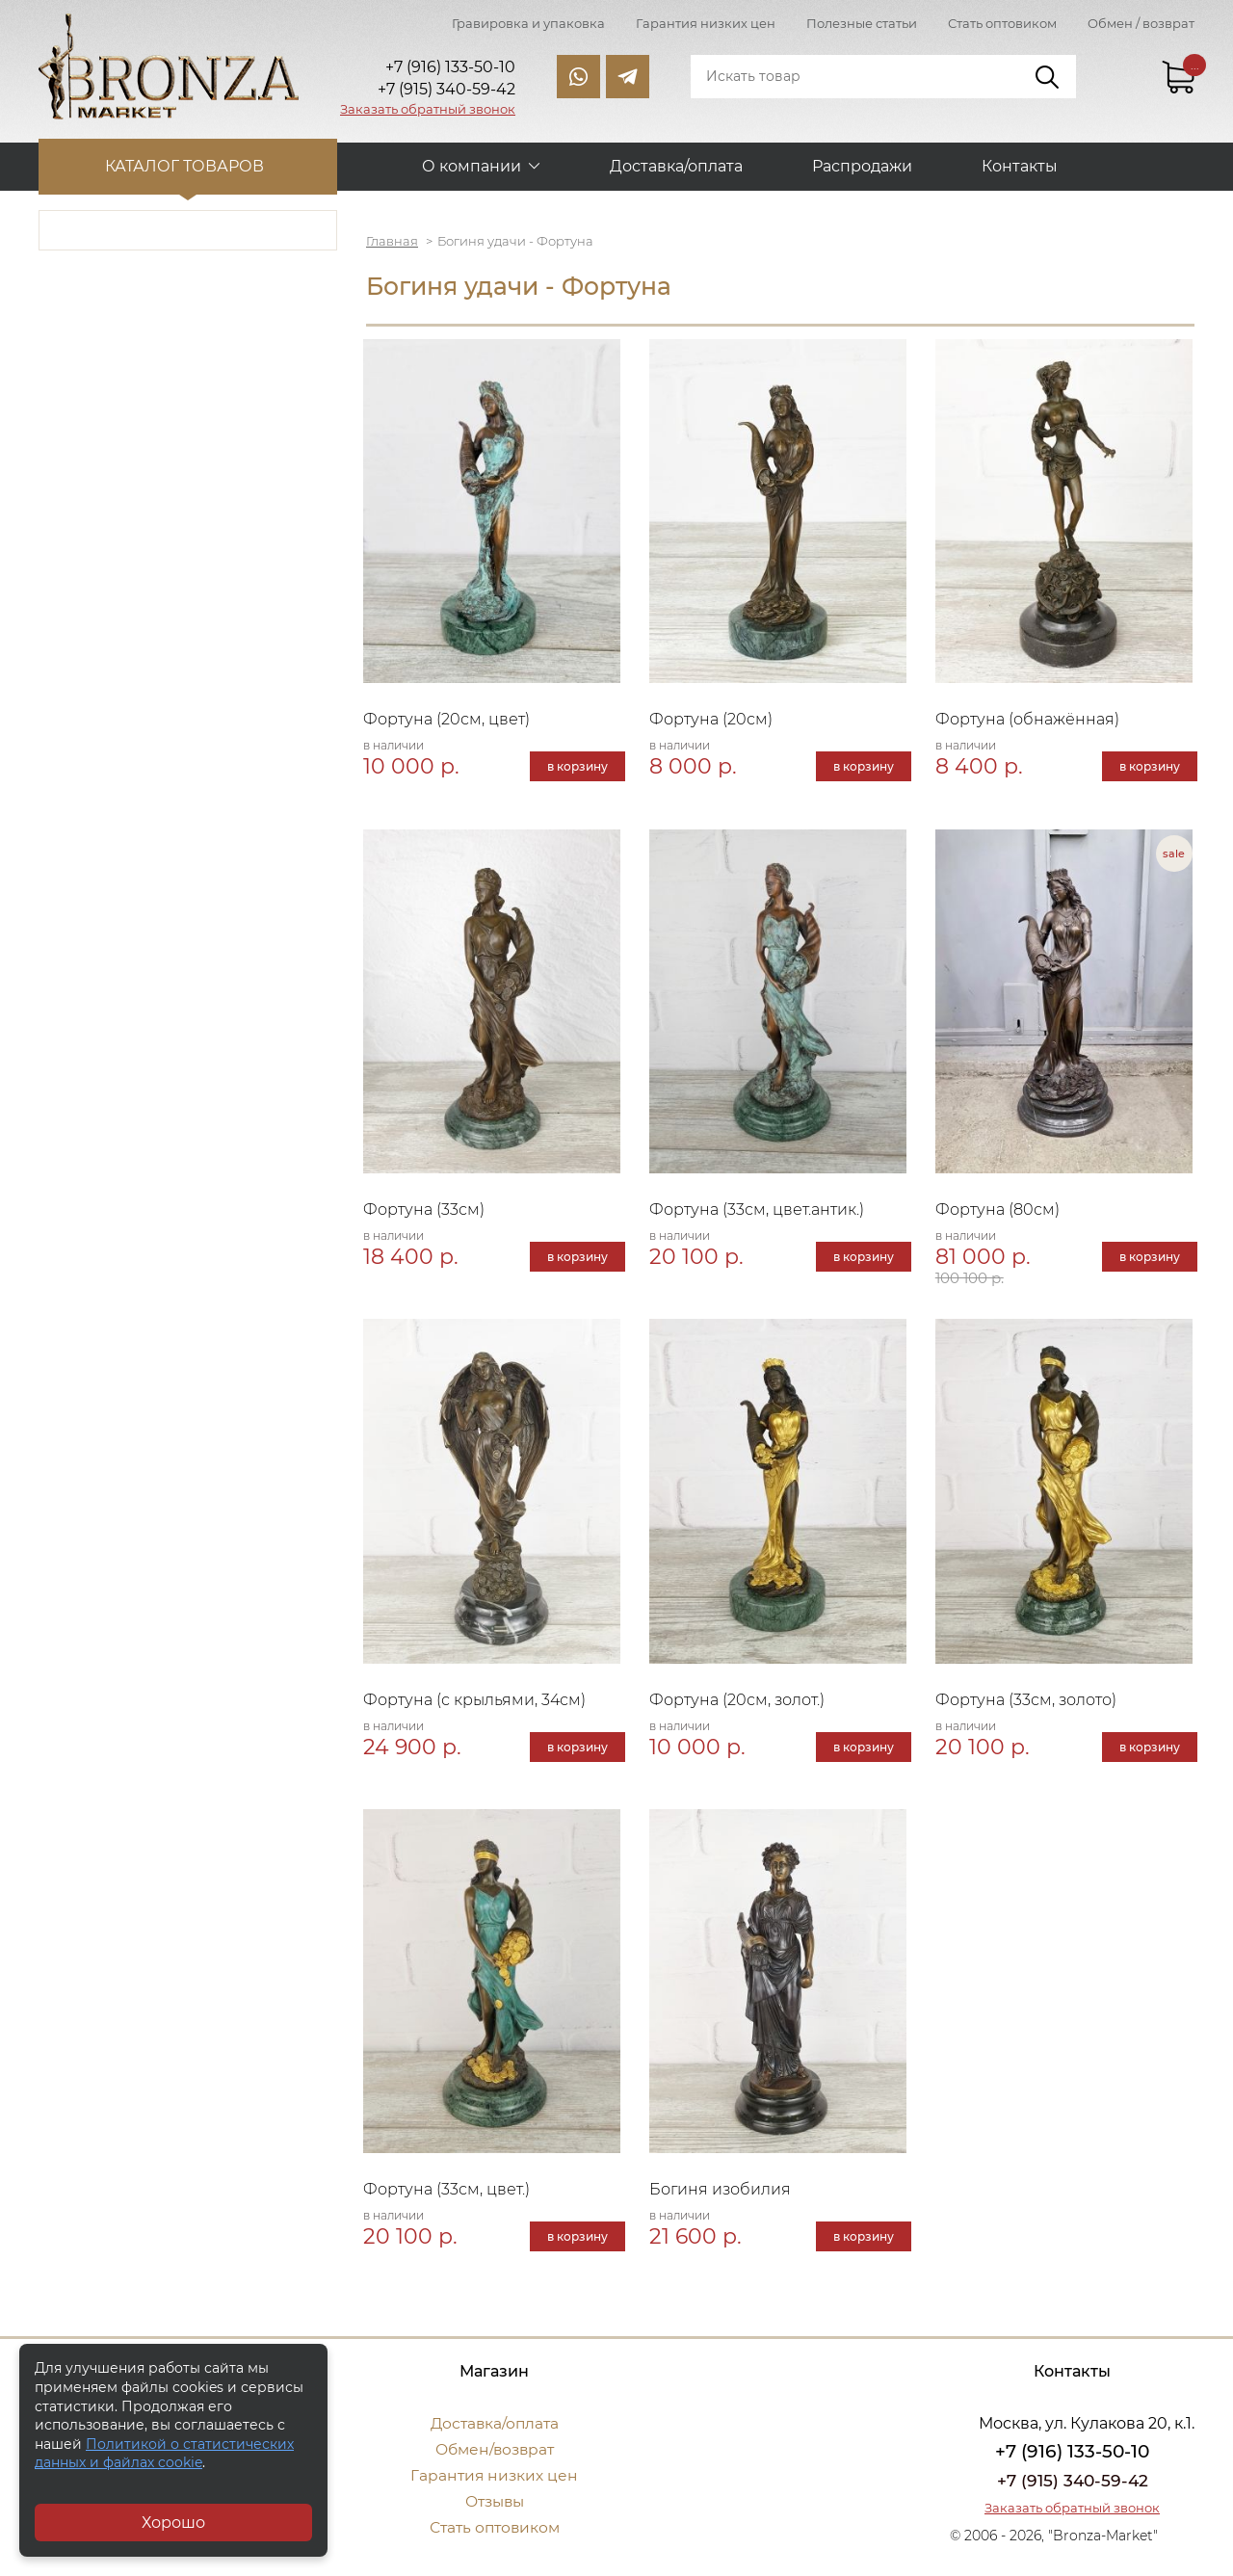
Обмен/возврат (494, 2458)
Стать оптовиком (1002, 23)
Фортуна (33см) (426, 1212)
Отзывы (494, 2510)
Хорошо (173, 2522)
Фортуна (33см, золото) (1027, 1704)
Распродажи (862, 164)
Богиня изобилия (723, 2198)
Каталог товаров (188, 164)
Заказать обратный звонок (427, 109)
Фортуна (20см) (713, 720)
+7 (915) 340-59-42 (1072, 2489)
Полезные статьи (861, 23)
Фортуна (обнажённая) (1029, 720)
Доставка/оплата (676, 164)
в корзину (575, 767)
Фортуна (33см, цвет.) (449, 2198)
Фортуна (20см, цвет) (449, 720)
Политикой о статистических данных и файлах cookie (164, 2453)
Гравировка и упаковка (528, 23)
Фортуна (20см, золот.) (739, 1704)
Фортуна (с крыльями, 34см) (477, 1704)
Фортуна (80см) (999, 1212)
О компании (471, 164)
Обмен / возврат (1141, 23)
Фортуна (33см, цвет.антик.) (759, 1212)
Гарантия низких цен (705, 23)
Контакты (1020, 164)
